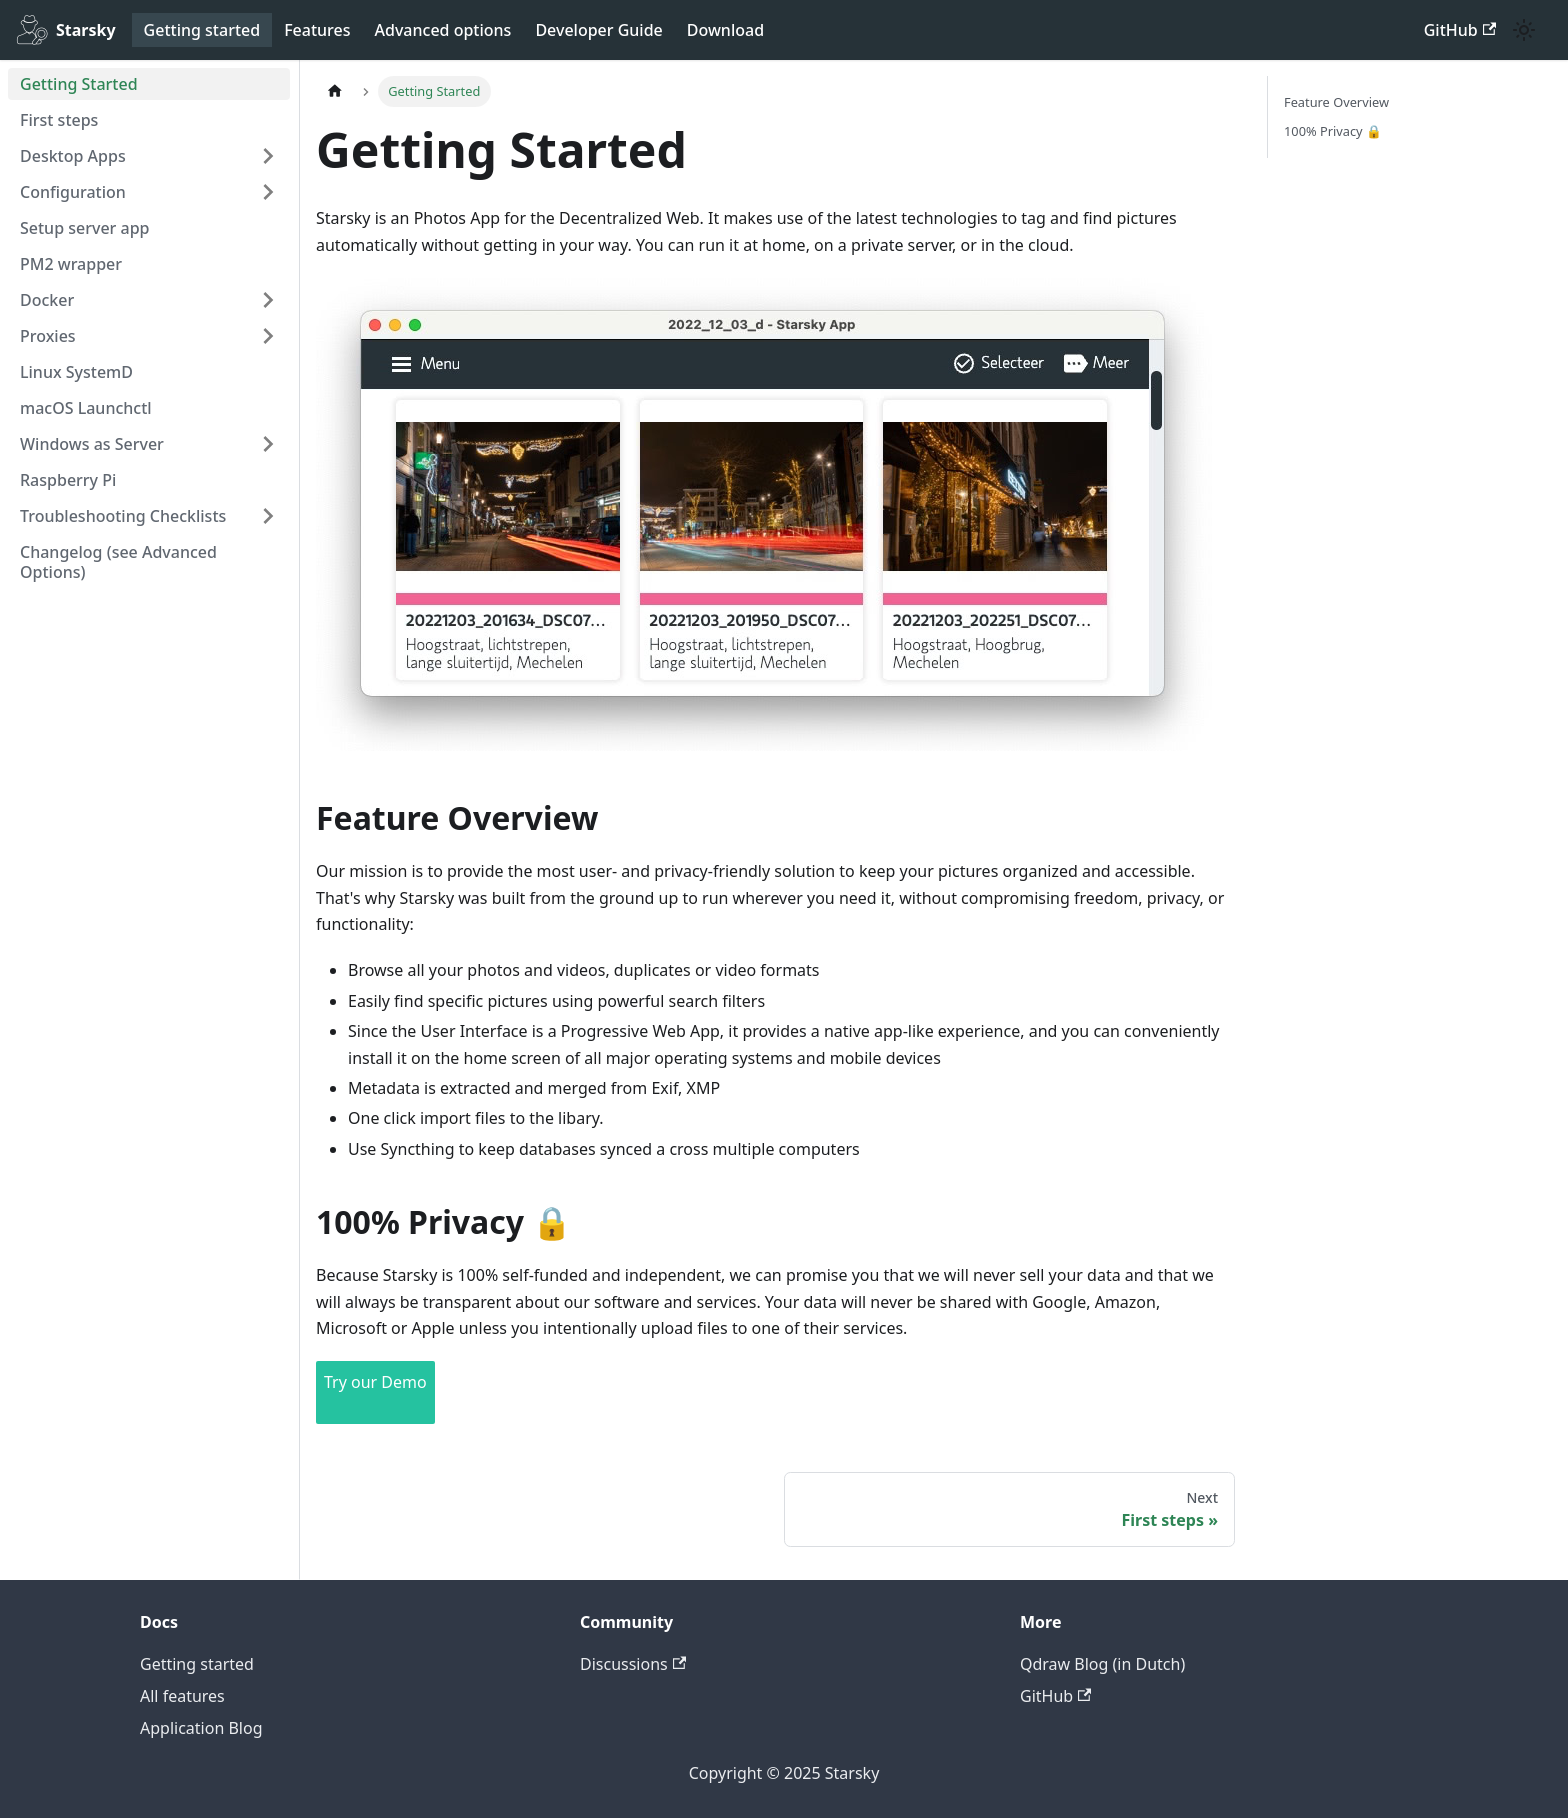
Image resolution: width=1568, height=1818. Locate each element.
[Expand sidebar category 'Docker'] (268, 300)
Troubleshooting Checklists (123, 516)
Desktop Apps (73, 156)
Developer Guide (598, 30)
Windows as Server (92, 444)
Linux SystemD (76, 372)
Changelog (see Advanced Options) (118, 562)
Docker (47, 300)
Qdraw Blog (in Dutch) (1102, 1664)
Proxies (48, 336)
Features (317, 30)
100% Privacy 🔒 (1333, 131)
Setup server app (85, 228)
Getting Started (79, 84)
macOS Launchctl (86, 408)
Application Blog (201, 1728)
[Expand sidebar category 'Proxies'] (268, 336)
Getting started (202, 30)
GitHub (1460, 30)
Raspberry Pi (68, 480)
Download (725, 30)
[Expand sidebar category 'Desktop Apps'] (268, 156)
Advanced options (443, 30)
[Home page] (335, 91)
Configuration (73, 192)
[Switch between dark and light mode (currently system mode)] (1524, 30)
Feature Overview (1336, 102)
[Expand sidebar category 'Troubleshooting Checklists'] (268, 516)
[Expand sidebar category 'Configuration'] (268, 192)
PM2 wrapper (71, 264)
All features (182, 1696)
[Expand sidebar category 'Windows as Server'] (268, 444)
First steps (59, 120)
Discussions (633, 1664)
